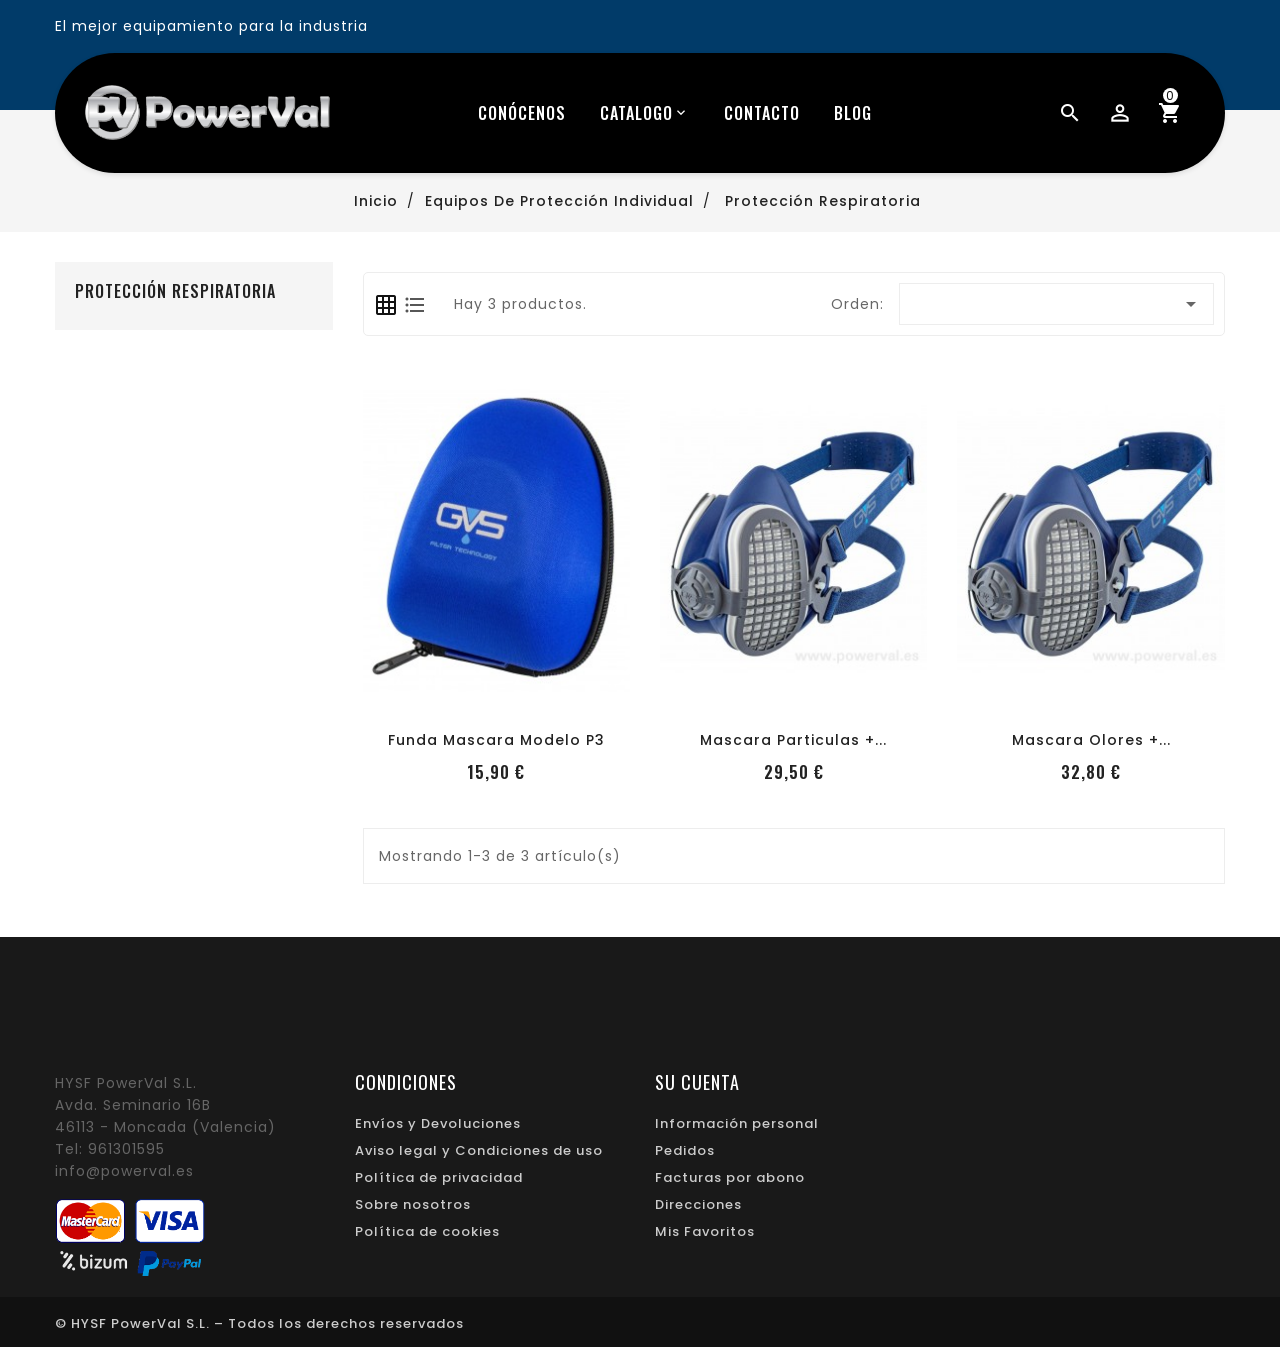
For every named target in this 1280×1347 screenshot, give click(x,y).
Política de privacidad (439, 1177)
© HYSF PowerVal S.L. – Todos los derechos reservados (259, 1323)
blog (853, 113)
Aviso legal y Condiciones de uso (479, 1150)
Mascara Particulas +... (793, 740)
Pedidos (685, 1150)
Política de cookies (427, 1231)
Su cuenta (697, 1082)
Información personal (737, 1123)
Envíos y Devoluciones (438, 1123)
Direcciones (698, 1204)
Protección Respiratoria (175, 291)
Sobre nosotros (413, 1204)
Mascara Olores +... (1091, 740)
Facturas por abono (730, 1177)
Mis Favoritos (705, 1231)
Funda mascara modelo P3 (496, 740)
